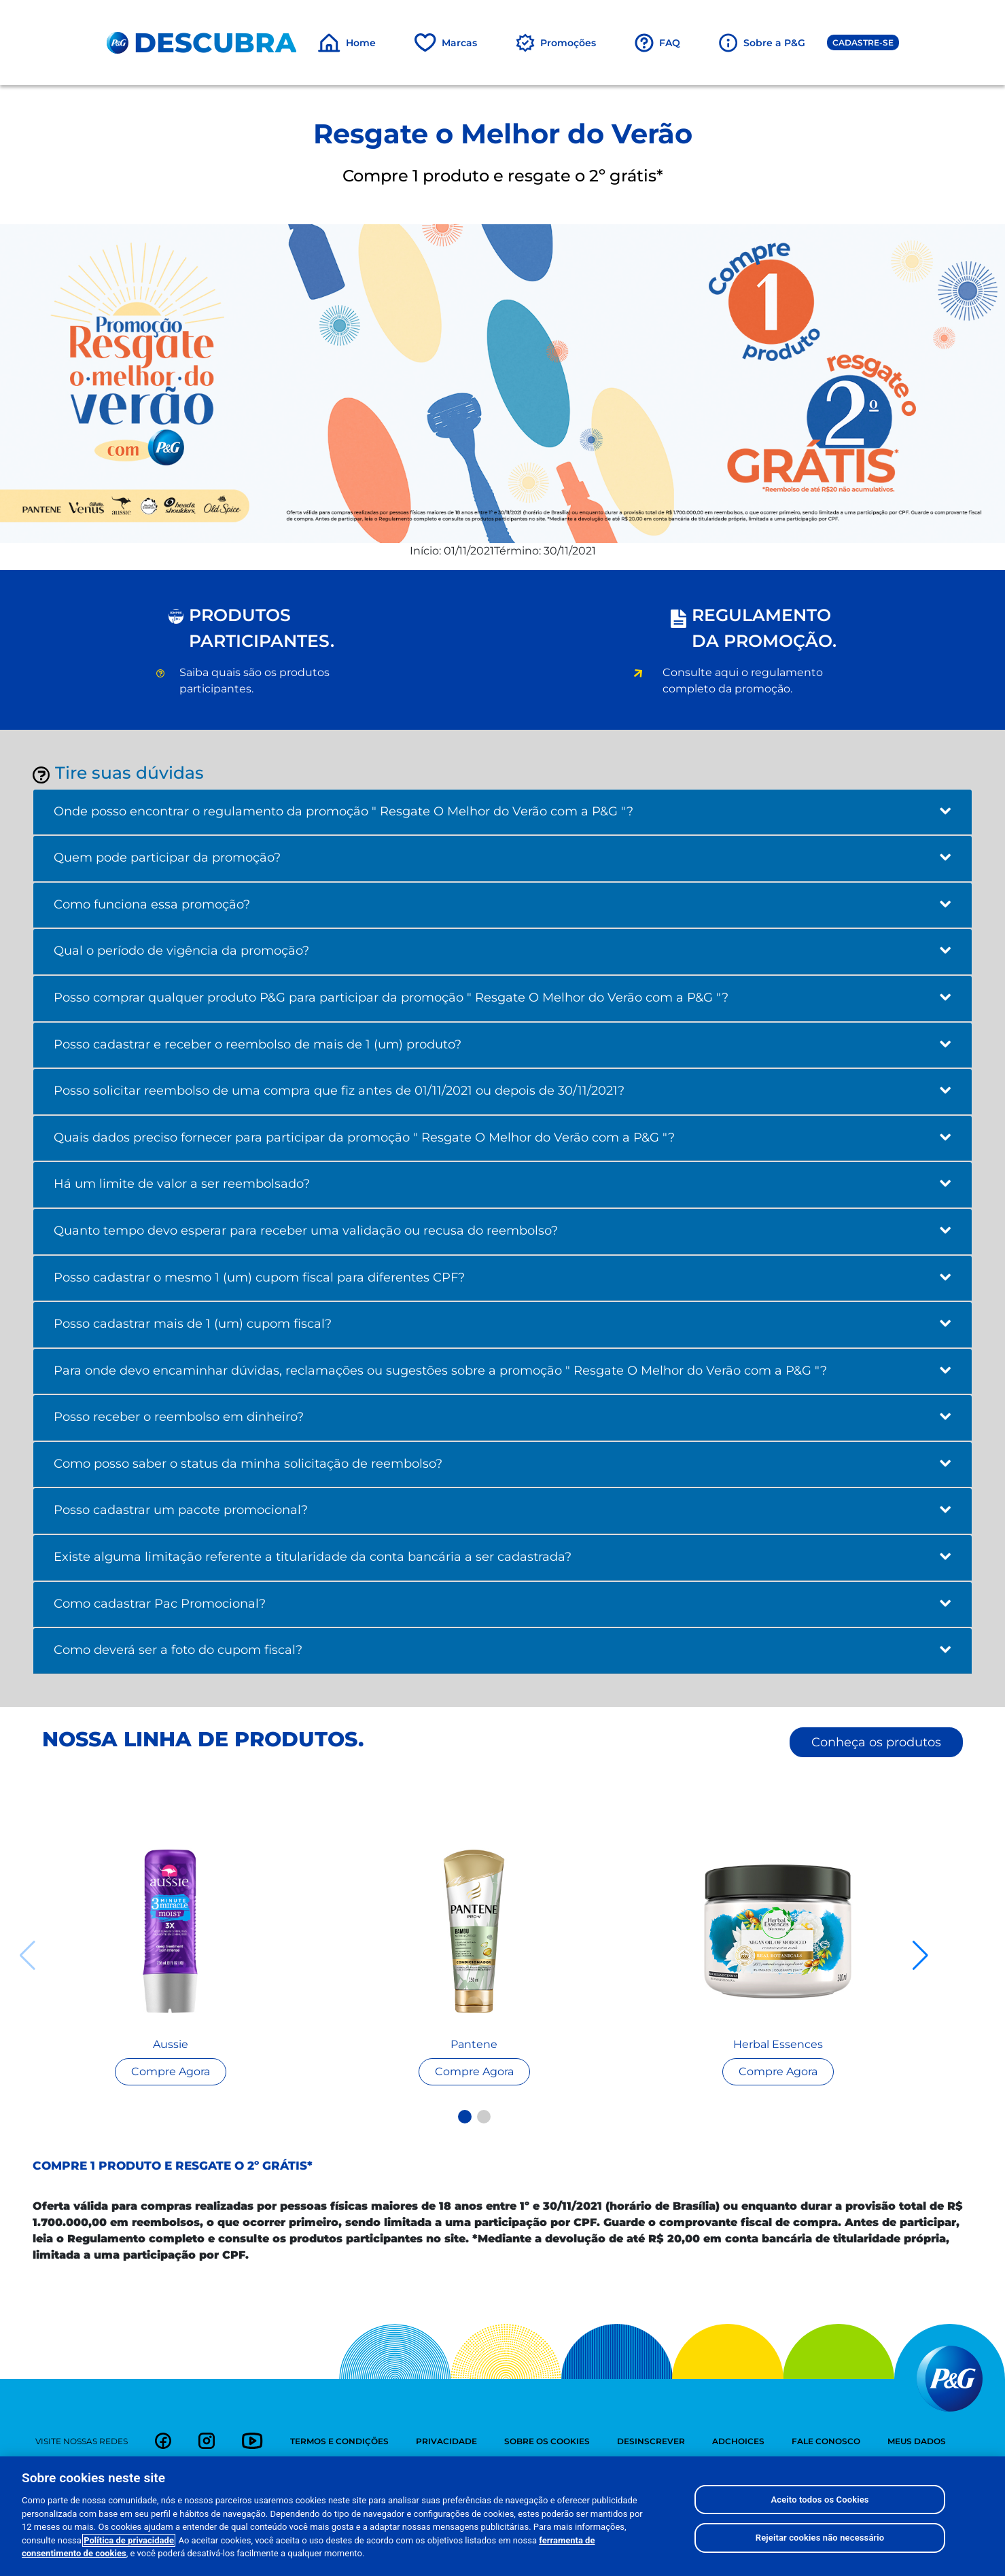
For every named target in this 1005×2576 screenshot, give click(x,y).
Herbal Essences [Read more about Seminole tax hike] (778, 2044)
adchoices (738, 2441)
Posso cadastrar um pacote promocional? (502, 1509)
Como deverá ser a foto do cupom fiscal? (502, 1649)
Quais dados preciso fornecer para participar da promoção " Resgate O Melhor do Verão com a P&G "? (502, 1137)
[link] (163, 2441)
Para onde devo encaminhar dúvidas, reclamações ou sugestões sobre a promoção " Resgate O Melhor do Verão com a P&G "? (502, 1370)
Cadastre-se (863, 42)
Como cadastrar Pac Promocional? (502, 1603)
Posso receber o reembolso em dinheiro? (502, 1416)
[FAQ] (657, 42)
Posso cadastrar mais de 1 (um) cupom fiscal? (502, 1323)
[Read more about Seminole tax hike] (170, 1931)
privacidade (446, 2441)
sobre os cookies (547, 2441)
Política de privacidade (129, 2542)
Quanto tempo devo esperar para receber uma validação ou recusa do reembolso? (502, 1230)
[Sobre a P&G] (762, 42)
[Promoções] (556, 42)
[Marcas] (445, 42)
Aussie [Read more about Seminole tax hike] (170, 2044)
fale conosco (826, 2441)
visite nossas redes (81, 2441)
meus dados (916, 2441)
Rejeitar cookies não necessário (820, 2539)
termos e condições (339, 2441)
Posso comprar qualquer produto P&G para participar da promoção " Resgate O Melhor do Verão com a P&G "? (502, 997)
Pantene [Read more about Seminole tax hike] (474, 2044)
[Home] (347, 42)
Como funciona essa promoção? (502, 904)
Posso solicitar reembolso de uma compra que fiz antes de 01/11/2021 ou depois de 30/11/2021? (502, 1090)
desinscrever (651, 2441)
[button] (465, 2116)
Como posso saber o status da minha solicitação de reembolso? (502, 1463)
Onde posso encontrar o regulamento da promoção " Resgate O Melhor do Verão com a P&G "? (502, 811)
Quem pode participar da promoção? (502, 857)
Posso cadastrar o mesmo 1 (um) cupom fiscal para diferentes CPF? (502, 1277)
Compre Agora (170, 2071)
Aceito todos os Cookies (819, 2500)
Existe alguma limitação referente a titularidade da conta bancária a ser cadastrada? (502, 1556)
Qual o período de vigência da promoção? (502, 950)
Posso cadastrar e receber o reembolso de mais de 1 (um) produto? (502, 1044)
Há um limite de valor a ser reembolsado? (502, 1183)
